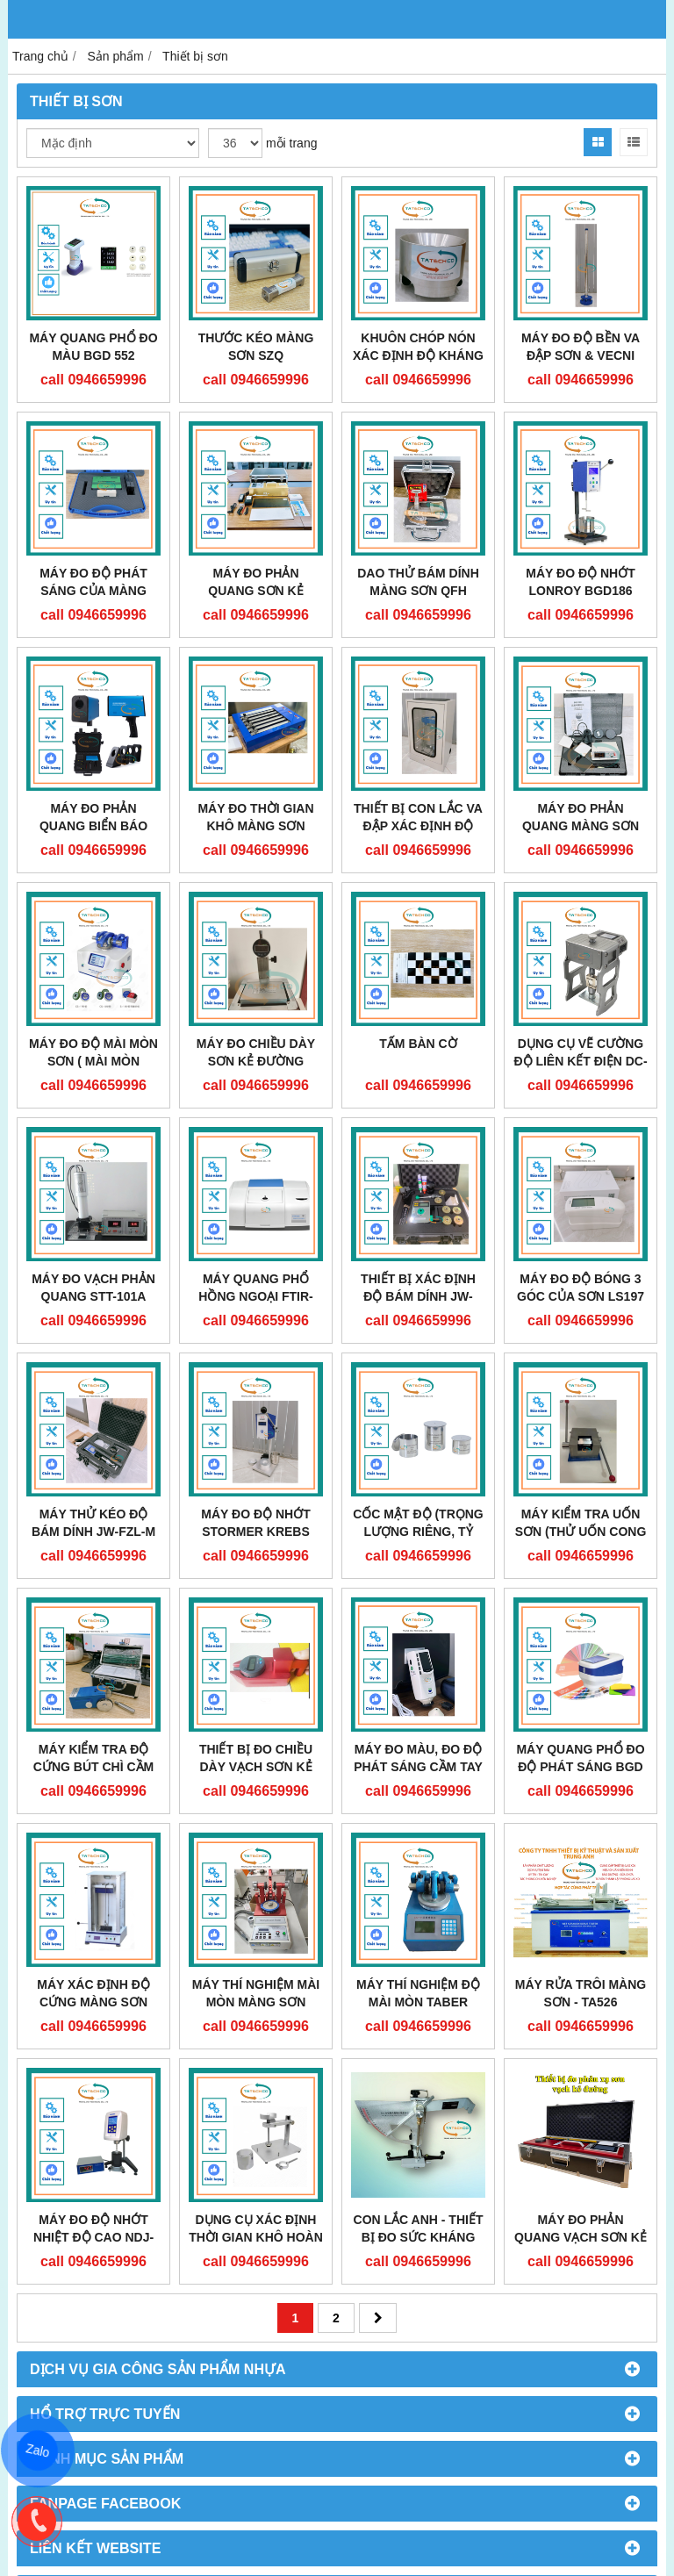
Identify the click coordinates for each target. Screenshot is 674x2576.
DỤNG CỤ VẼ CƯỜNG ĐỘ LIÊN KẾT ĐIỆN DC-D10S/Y (580, 1061)
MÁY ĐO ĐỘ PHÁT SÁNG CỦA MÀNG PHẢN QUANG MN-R (93, 590)
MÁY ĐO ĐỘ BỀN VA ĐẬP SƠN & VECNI (580, 346)
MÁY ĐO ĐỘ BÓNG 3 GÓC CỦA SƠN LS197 (580, 1287)
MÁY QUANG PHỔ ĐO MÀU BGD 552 (93, 346)
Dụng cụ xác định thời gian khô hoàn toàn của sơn (256, 2237)
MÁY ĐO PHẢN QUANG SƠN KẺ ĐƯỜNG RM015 (255, 590)
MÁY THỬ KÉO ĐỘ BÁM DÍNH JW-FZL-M (93, 1523)
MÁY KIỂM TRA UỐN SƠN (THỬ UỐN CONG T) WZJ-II (581, 1531)
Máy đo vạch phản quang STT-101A (93, 1287)
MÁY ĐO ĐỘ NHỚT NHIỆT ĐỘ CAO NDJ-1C (93, 2237)
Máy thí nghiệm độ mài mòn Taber (418, 1993)
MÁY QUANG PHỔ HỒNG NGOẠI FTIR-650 (255, 1296)
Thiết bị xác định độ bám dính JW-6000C (418, 1296)
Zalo (38, 2450)
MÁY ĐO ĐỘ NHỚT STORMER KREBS (255, 1523)
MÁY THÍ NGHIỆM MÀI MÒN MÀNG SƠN (255, 1993)
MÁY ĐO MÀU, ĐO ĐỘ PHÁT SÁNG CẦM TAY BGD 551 (418, 1766)
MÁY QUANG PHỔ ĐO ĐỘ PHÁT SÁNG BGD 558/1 (580, 1766)
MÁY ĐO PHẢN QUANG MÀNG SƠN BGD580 (580, 825)
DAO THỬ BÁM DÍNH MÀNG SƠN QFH (418, 582)
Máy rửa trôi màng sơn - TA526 (580, 1993)
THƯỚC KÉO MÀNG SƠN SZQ (256, 346)
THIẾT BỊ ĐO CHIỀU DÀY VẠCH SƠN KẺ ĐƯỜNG (255, 1766)
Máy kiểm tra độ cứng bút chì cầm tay (93, 1766)
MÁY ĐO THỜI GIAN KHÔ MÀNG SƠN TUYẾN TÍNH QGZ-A (255, 825)
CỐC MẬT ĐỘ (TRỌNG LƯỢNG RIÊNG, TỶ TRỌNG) (418, 1531)
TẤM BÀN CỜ (417, 1044)
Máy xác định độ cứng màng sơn (93, 1993)
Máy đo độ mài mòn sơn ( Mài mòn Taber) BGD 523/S (93, 1061)
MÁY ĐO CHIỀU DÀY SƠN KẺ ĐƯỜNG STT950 (256, 1061)
